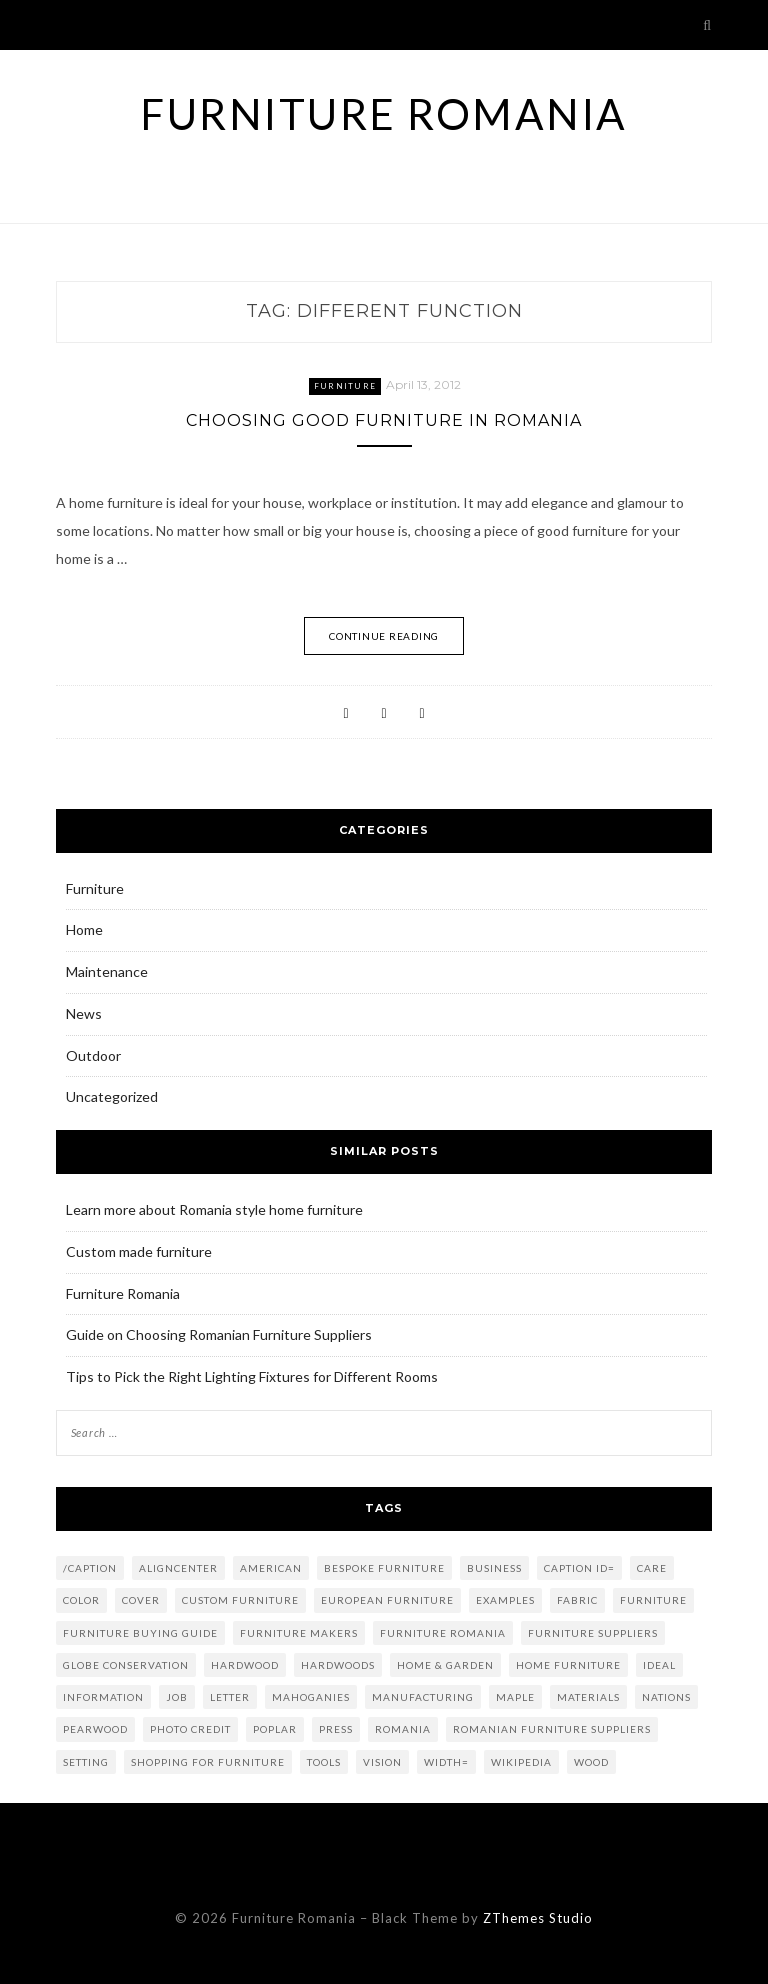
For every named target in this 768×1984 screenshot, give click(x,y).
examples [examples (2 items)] (505, 1600)
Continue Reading (384, 636)
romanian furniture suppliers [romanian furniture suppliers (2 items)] (552, 1729)
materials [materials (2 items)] (588, 1697)
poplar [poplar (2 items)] (275, 1729)
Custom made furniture (139, 1251)
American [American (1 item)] (271, 1568)
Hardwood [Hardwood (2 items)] (245, 1665)
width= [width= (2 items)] (446, 1762)
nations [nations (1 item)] (666, 1697)
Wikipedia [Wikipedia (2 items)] (521, 1762)
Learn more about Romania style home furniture (214, 1209)
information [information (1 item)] (103, 1697)
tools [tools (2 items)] (324, 1762)
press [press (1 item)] (336, 1729)
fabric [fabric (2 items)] (577, 1600)
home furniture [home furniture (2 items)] (568, 1665)
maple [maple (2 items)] (515, 1697)
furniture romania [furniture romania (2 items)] (443, 1633)
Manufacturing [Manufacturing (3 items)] (423, 1697)
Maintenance (107, 971)
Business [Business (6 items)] (494, 1568)
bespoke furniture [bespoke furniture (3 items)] (384, 1568)
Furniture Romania (384, 114)
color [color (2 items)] (81, 1600)
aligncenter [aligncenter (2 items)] (178, 1568)
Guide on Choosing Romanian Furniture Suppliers (219, 1334)
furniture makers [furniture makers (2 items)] (299, 1633)
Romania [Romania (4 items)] (403, 1729)
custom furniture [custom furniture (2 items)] (240, 1600)
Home (84, 929)
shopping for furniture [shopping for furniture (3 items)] (208, 1762)
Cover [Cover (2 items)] (141, 1600)
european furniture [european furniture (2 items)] (387, 1600)
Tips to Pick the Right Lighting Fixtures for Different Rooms (252, 1376)
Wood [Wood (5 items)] (591, 1762)
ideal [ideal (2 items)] (659, 1665)
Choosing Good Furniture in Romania (384, 420)
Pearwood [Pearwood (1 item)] (95, 1729)
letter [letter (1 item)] (230, 1697)
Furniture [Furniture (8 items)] (653, 1600)
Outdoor (93, 1055)
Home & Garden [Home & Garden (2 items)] (445, 1665)
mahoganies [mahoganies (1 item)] (311, 1697)
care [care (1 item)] (652, 1568)
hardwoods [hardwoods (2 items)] (338, 1665)
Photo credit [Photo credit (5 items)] (190, 1729)
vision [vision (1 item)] (382, 1762)
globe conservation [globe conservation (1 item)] (126, 1665)
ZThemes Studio (538, 1918)
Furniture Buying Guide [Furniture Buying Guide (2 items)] (140, 1633)
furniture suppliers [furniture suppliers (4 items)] (593, 1633)
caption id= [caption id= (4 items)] (579, 1568)
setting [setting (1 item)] (86, 1762)
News (84, 1013)
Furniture (345, 386)
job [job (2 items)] (177, 1697)
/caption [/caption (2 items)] (90, 1568)
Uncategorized (112, 1096)
